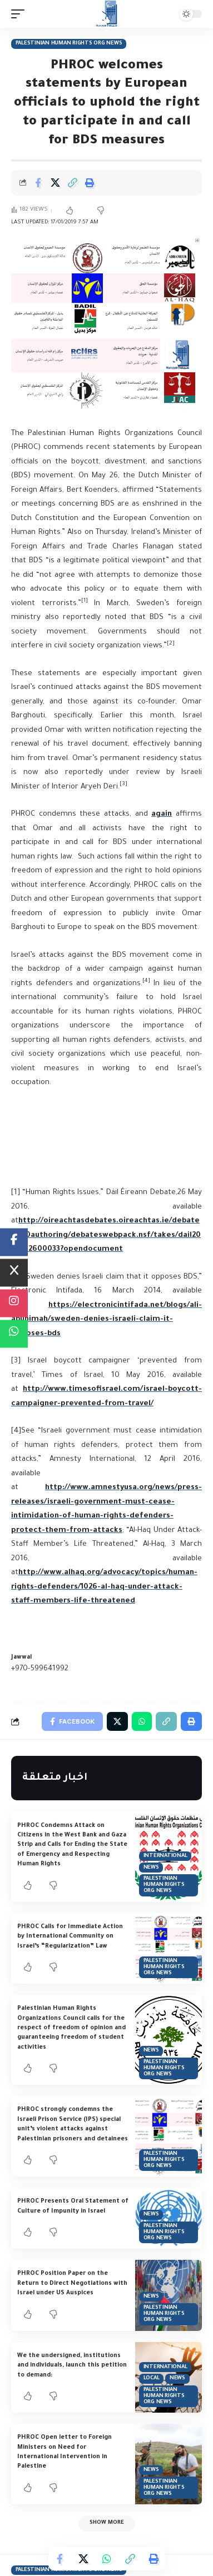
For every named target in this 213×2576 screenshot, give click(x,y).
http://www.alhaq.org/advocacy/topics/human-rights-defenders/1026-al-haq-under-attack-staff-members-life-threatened (104, 1587)
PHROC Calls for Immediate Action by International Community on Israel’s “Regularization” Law (70, 1937)
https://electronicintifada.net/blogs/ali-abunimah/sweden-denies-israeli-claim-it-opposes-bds (106, 1319)
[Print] (89, 183)
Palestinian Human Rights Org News (69, 44)
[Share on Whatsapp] (106, 2558)
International (165, 1856)
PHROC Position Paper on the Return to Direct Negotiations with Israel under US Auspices (72, 2283)
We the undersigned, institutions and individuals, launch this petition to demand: (72, 2366)
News (151, 1868)
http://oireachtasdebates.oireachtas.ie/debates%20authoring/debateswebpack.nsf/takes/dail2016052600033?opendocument (106, 1235)
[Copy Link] (72, 183)
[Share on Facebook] (38, 183)
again (161, 814)
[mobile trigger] (20, 13)
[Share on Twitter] (55, 183)
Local (151, 2378)
